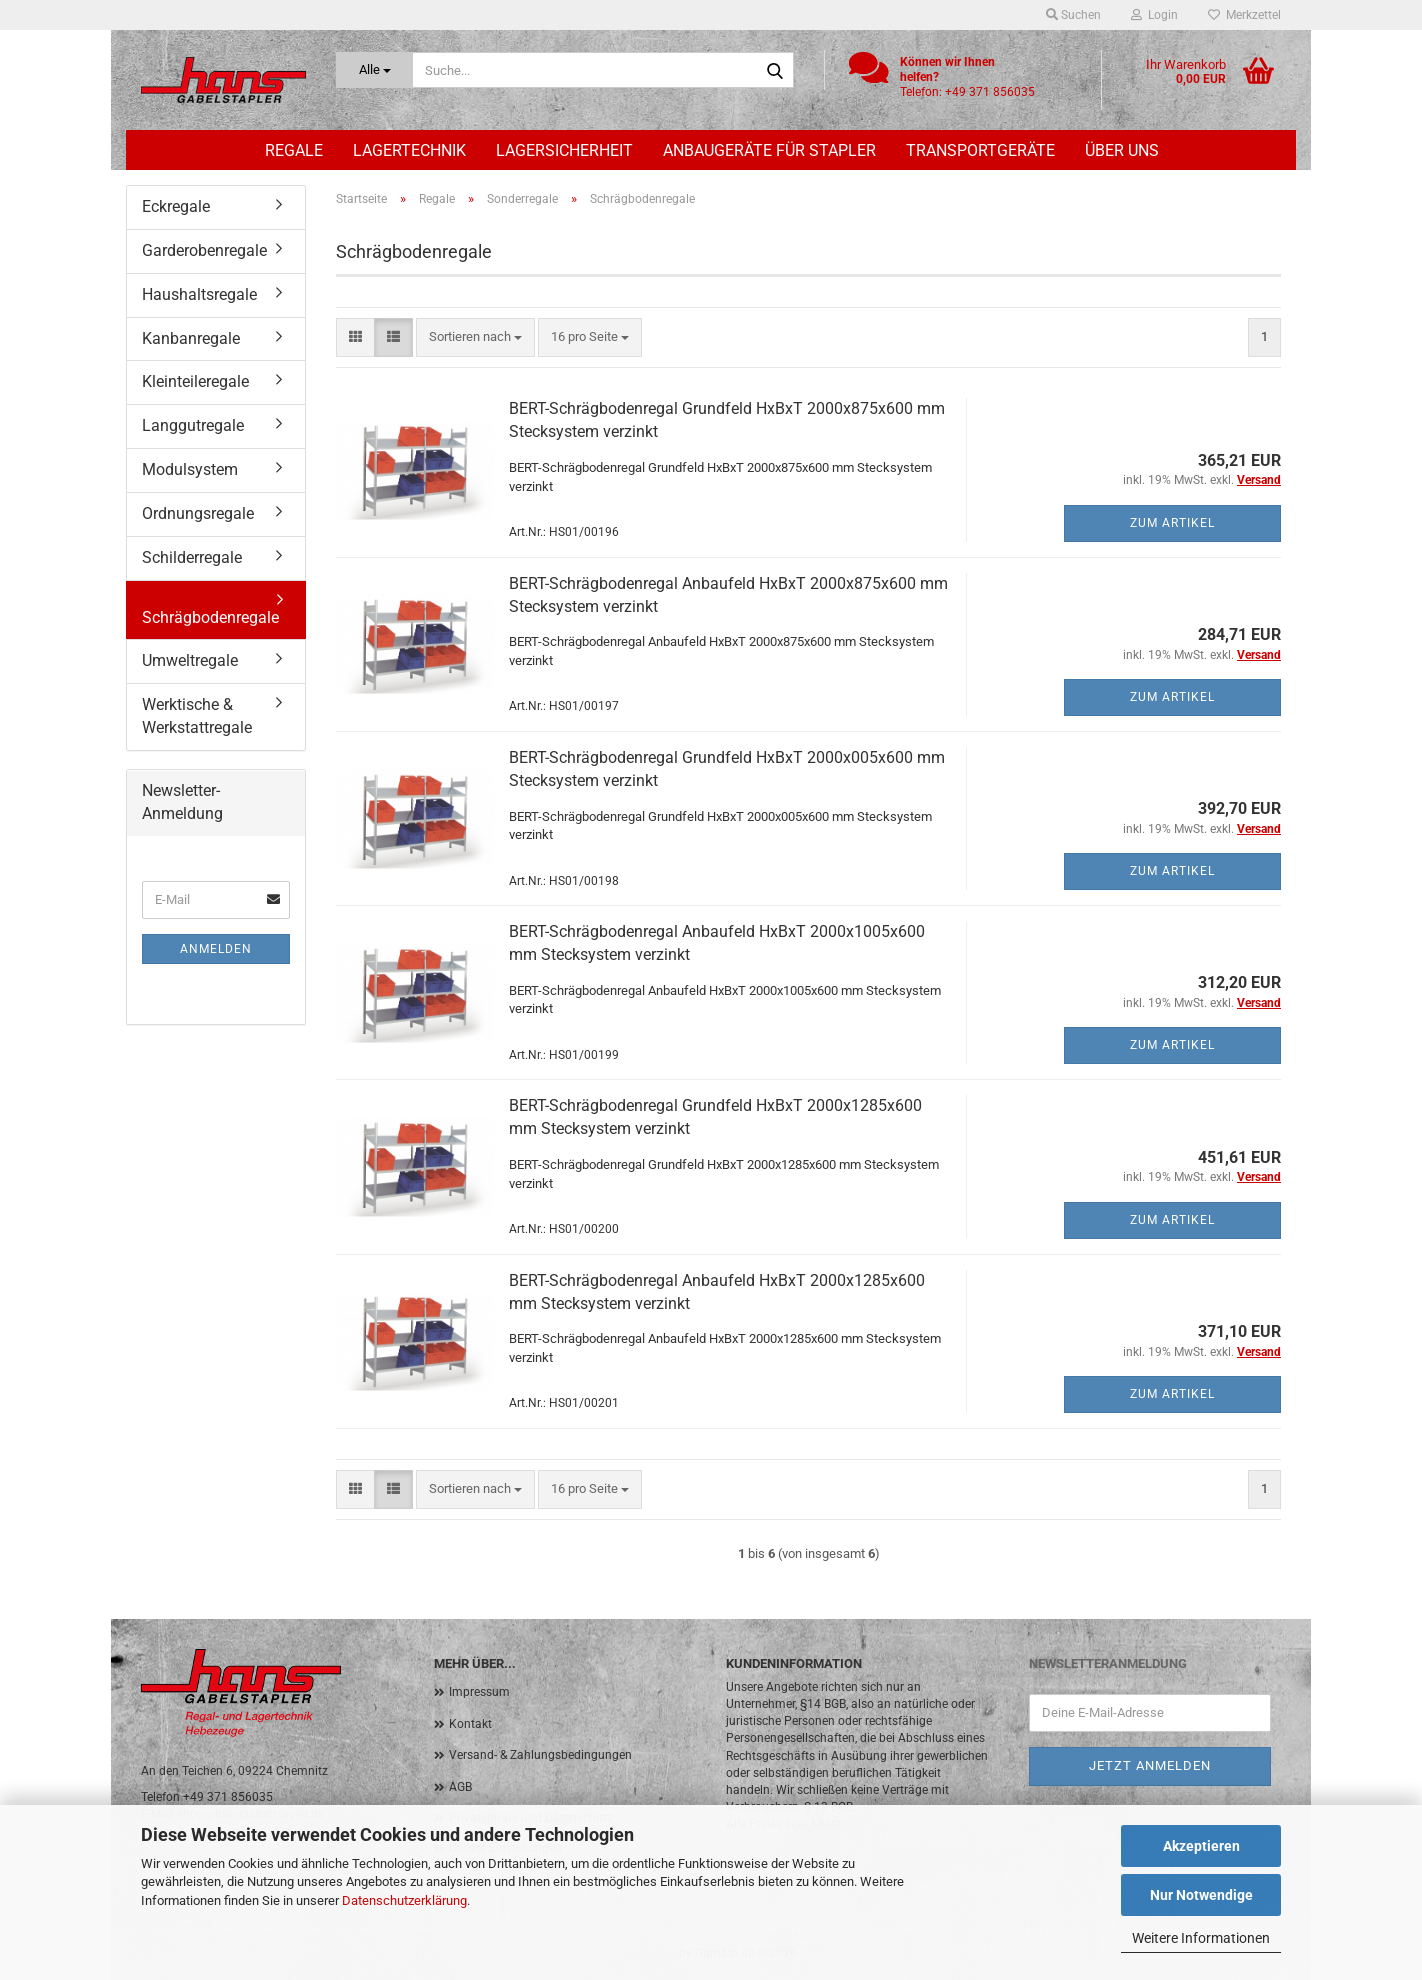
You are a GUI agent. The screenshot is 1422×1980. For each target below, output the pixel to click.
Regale (294, 150)
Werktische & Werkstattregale (197, 716)
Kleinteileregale (195, 381)
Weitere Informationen (1201, 1938)
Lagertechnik (409, 150)
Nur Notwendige (1201, 1895)
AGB (460, 1787)
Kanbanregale (191, 338)
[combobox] (475, 337)
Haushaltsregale (199, 294)
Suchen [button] (1073, 15)
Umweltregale (190, 660)
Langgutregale (193, 425)
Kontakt (470, 1724)
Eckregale (176, 206)
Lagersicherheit (564, 150)
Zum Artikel (1172, 523)
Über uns (1122, 150)
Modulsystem (190, 469)
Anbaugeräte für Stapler (769, 150)
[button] (355, 337)
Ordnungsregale (198, 513)
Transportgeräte (980, 150)
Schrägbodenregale (210, 617)
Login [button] (1154, 15)
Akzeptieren (1201, 1846)
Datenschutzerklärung (404, 1900)
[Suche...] (374, 70)
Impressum (479, 1692)
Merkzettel (1244, 15)
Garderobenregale (204, 250)
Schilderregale (192, 557)
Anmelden (216, 949)
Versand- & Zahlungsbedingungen (540, 1755)
